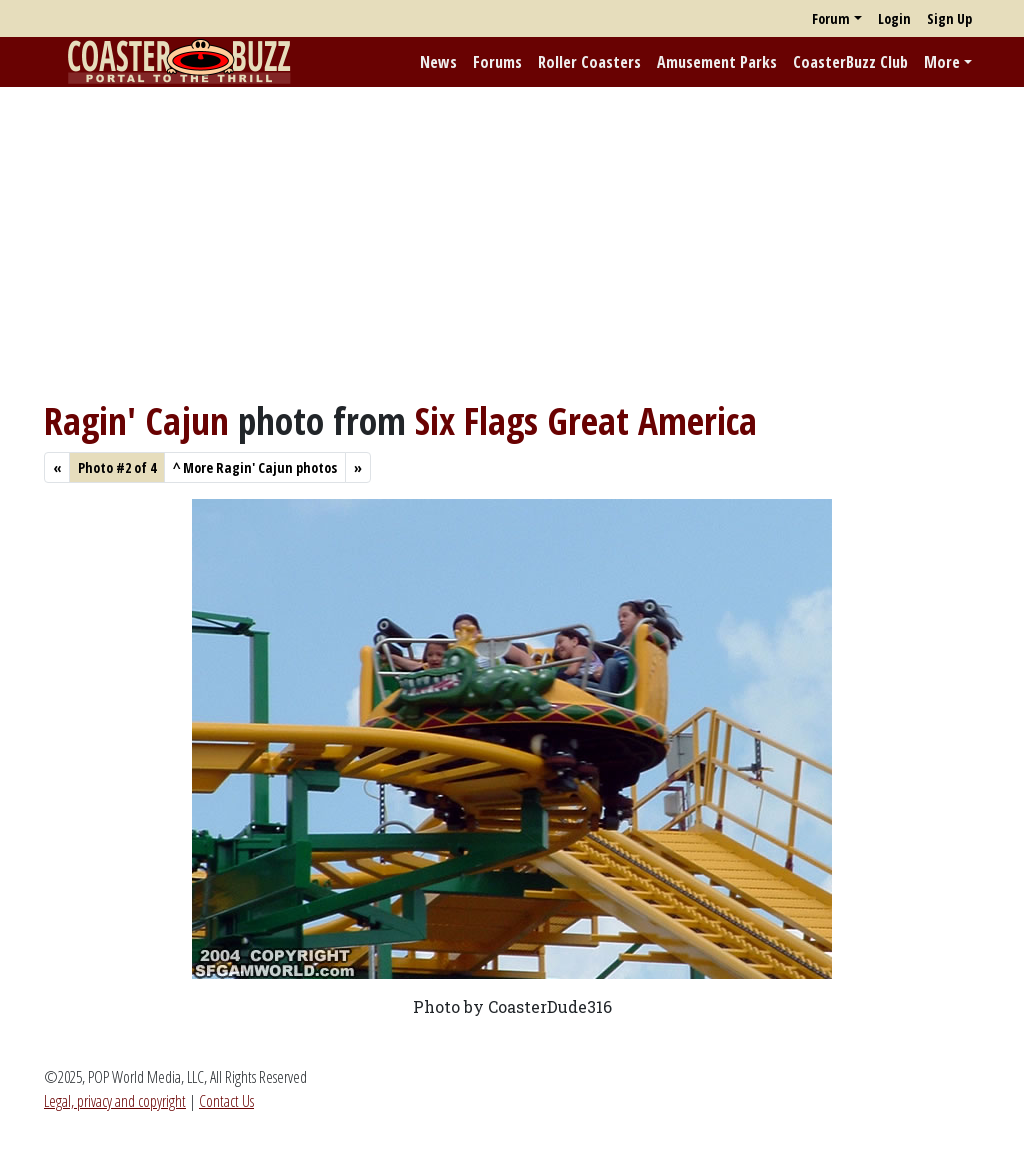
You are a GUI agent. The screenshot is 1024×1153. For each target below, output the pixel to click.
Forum (831, 18)
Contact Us (226, 1101)
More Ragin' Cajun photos (255, 467)
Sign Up (949, 18)
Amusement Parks (717, 62)
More (942, 62)
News (438, 62)
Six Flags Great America (586, 420)
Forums (497, 62)
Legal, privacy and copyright (115, 1101)
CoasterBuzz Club (850, 62)
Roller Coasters (589, 62)
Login (894, 18)
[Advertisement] (512, 243)
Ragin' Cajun (136, 420)
